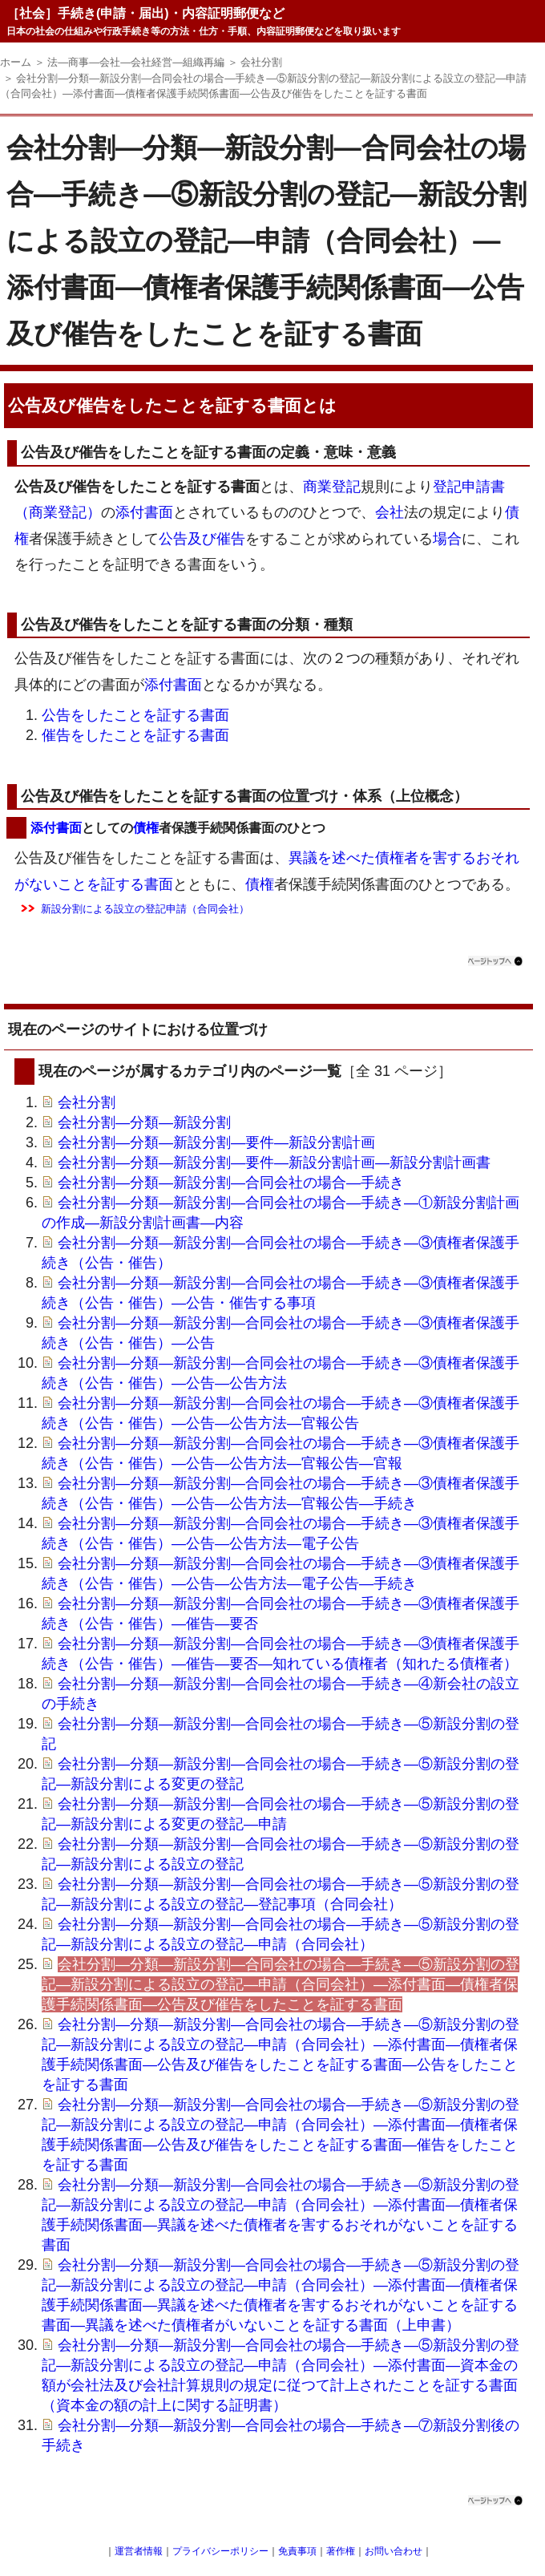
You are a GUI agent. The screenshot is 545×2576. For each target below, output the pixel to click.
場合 (447, 539)
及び (202, 539)
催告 (230, 539)
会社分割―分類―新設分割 (144, 1122)
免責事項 (297, 2551)
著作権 (340, 2551)
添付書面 (144, 512)
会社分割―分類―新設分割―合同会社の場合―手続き (231, 1183)
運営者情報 (139, 2551)
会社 (389, 512)
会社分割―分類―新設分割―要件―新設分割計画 (216, 1142)
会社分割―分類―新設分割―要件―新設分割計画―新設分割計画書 (274, 1163)
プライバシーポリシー (220, 2551)
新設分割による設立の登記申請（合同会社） (145, 909)
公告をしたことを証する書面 (135, 715)
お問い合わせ (393, 2551)
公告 (173, 539)
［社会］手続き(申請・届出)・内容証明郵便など (145, 13)
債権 (146, 828)
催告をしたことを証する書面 (135, 735)
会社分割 (86, 1102)
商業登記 (332, 487)
